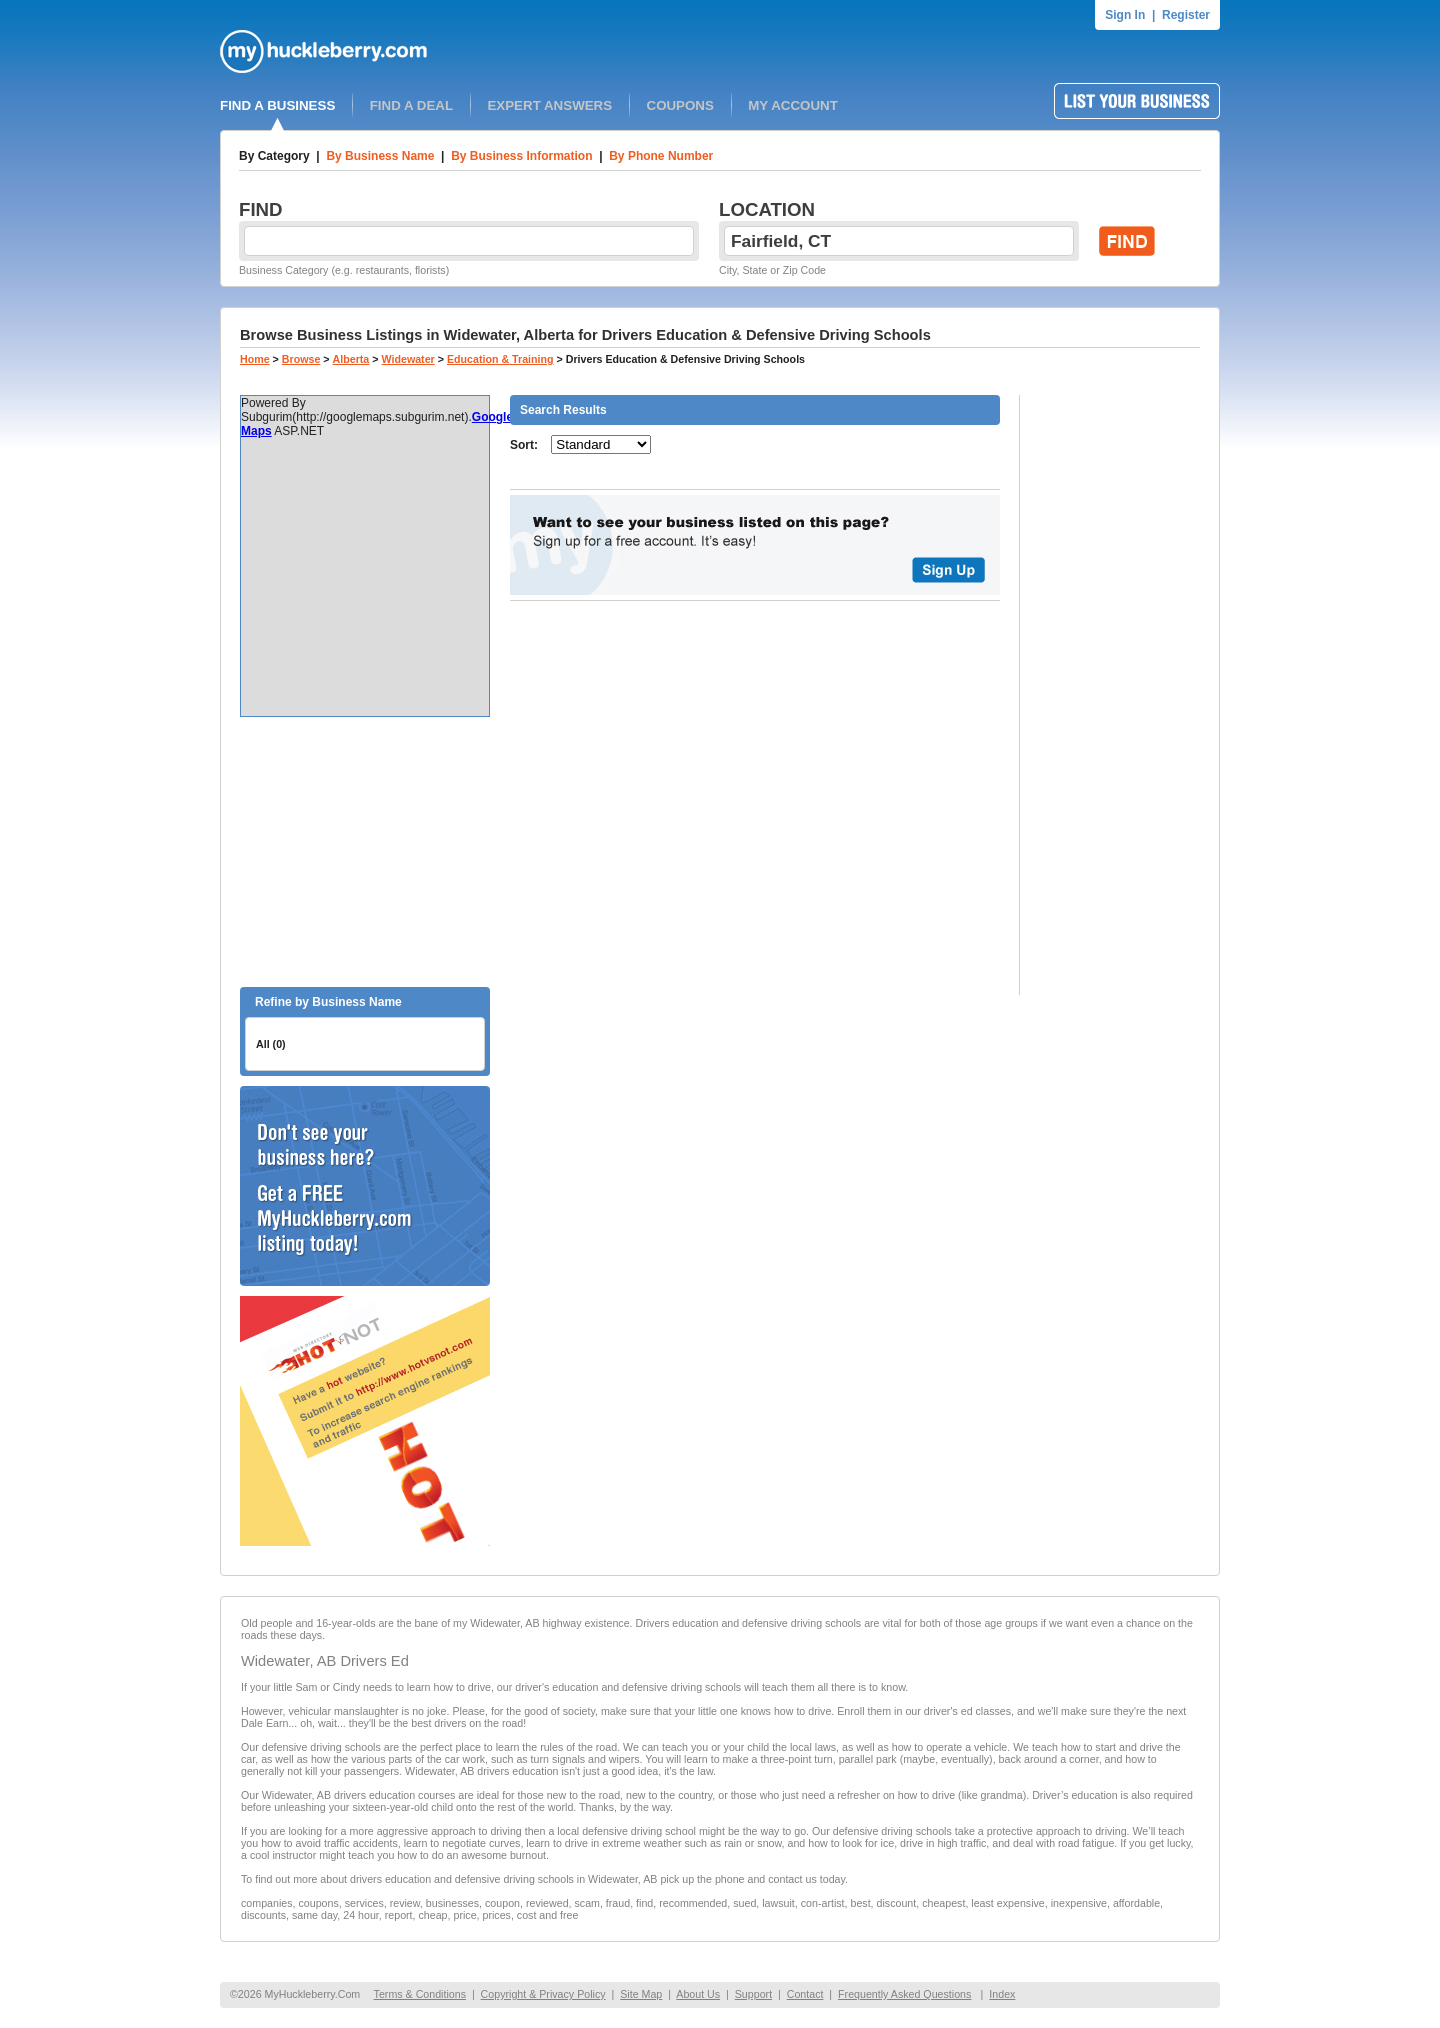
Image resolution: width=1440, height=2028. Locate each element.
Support (753, 1994)
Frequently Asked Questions (904, 1994)
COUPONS (680, 105)
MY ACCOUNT (793, 105)
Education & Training (500, 359)
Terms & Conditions (420, 1994)
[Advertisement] (365, 852)
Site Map (641, 1994)
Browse (301, 359)
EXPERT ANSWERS (549, 105)
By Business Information (521, 156)
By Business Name (380, 156)
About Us (698, 1994)
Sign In (1125, 15)
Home (255, 359)
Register (1186, 15)
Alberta (351, 359)
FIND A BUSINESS (277, 105)
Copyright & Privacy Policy (543, 1994)
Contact (805, 1994)
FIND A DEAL (411, 105)
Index (1002, 1994)
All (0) (271, 1044)
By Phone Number (661, 156)
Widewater (408, 359)
